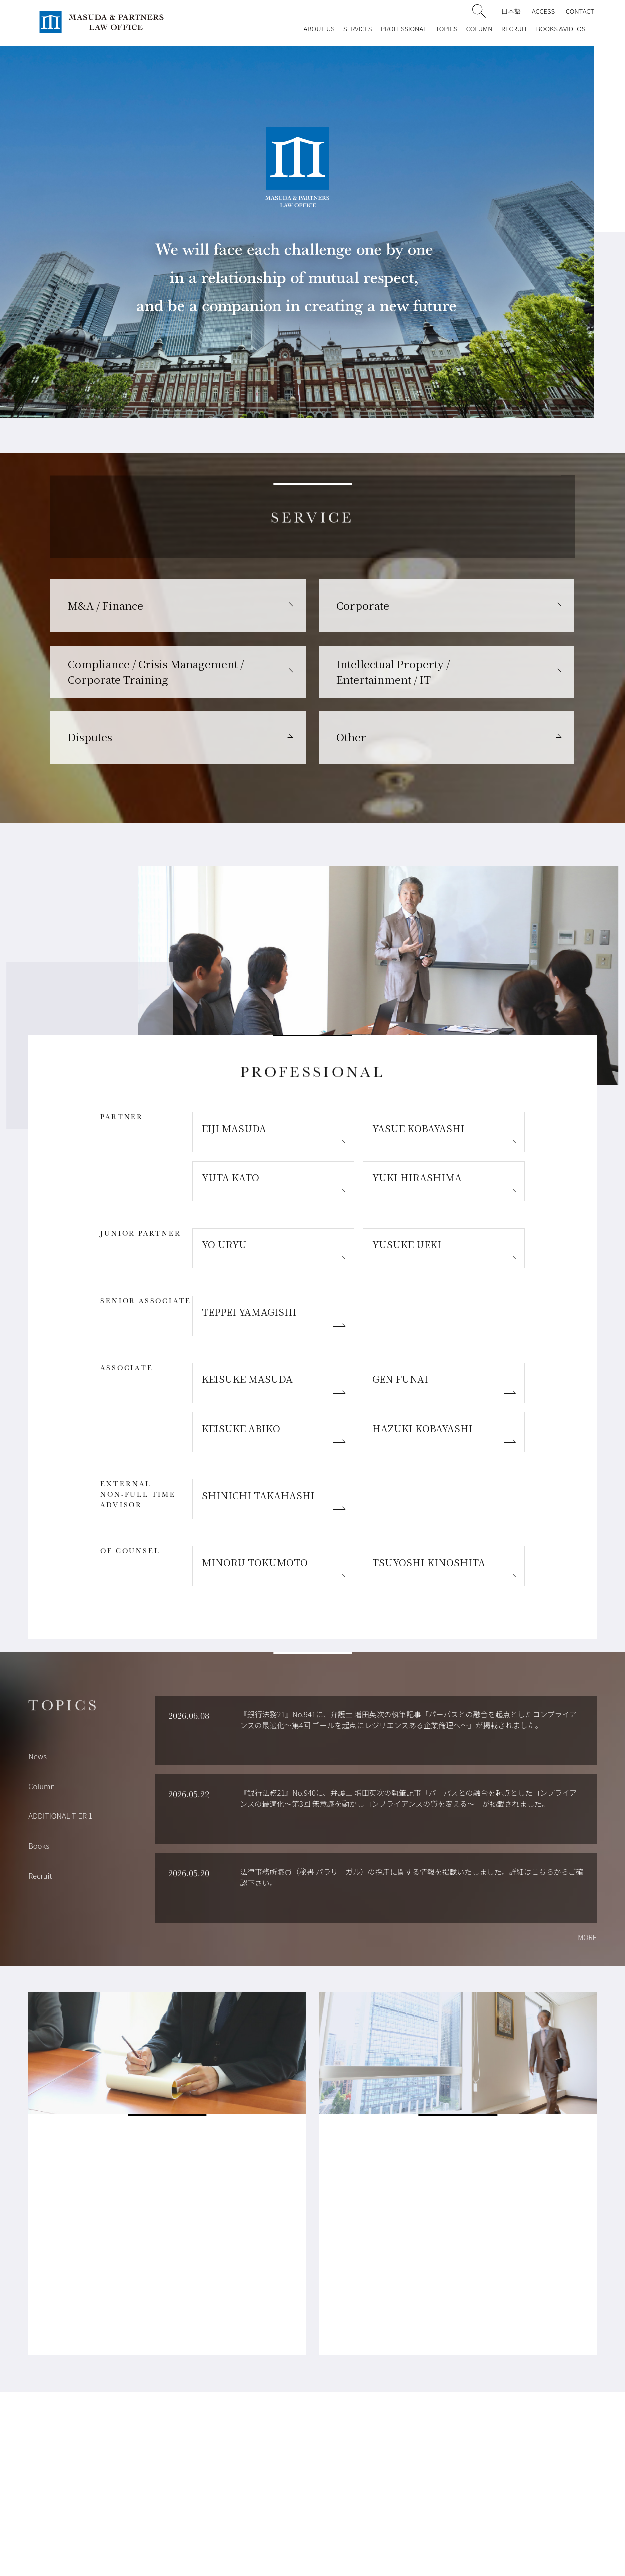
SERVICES (357, 28)
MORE (587, 1937)
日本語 (511, 11)
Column (41, 1786)
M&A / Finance (105, 605)
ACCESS (543, 11)
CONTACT (580, 11)
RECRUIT (514, 28)
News (37, 1756)
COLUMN (479, 28)
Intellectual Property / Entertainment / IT (393, 671)
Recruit (40, 1875)
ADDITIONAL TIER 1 (60, 1815)
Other (351, 736)
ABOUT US (318, 28)
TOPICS (446, 28)
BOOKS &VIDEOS (561, 28)
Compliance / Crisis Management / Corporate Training (156, 671)
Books (38, 1845)
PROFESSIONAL (404, 28)
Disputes (90, 736)
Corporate (362, 605)
